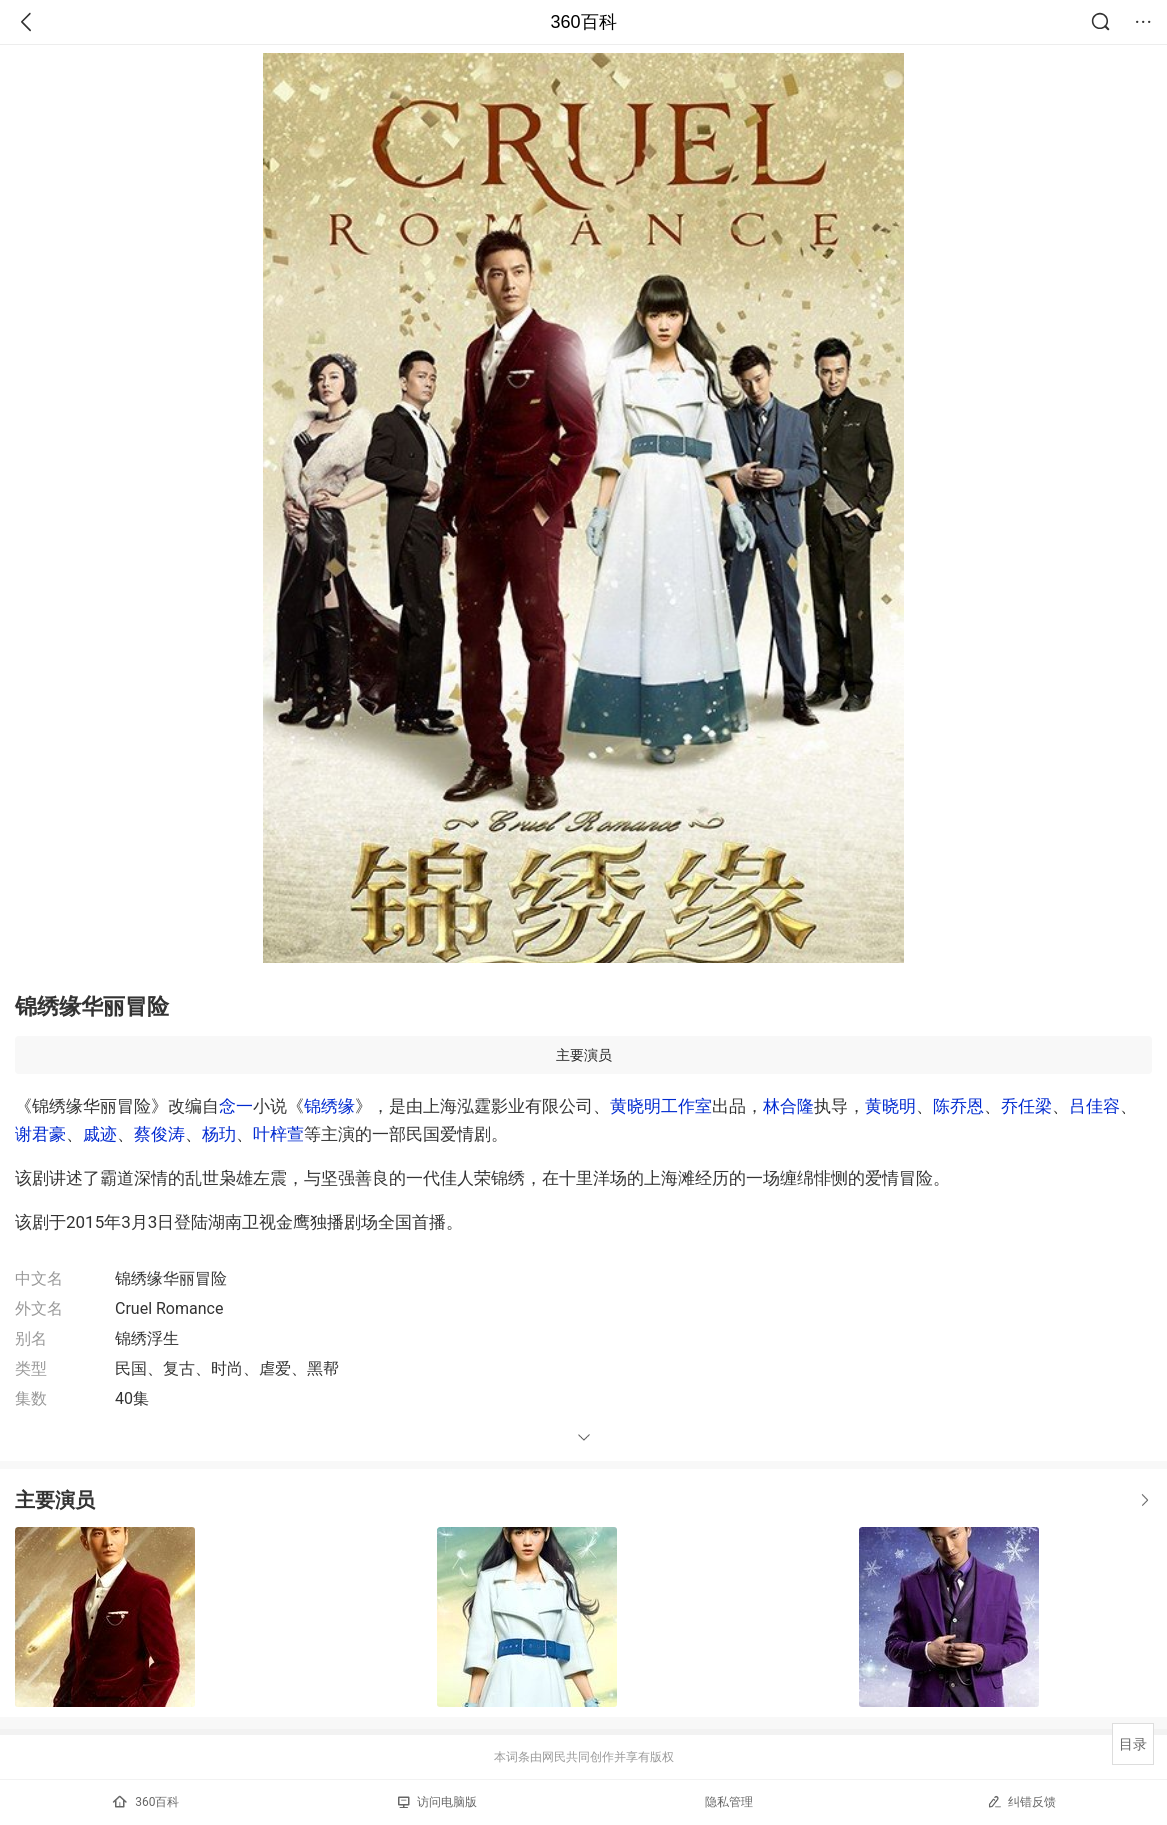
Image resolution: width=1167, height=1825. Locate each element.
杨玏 (219, 1134)
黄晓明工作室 (661, 1106)
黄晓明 (890, 1106)
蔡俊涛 (159, 1134)
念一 (236, 1106)
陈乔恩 (958, 1106)
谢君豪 (40, 1134)
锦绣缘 (329, 1106)
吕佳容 (1094, 1106)
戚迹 (100, 1134)
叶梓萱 (278, 1134)
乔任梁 (1026, 1106)
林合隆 (788, 1106)
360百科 (583, 22)
